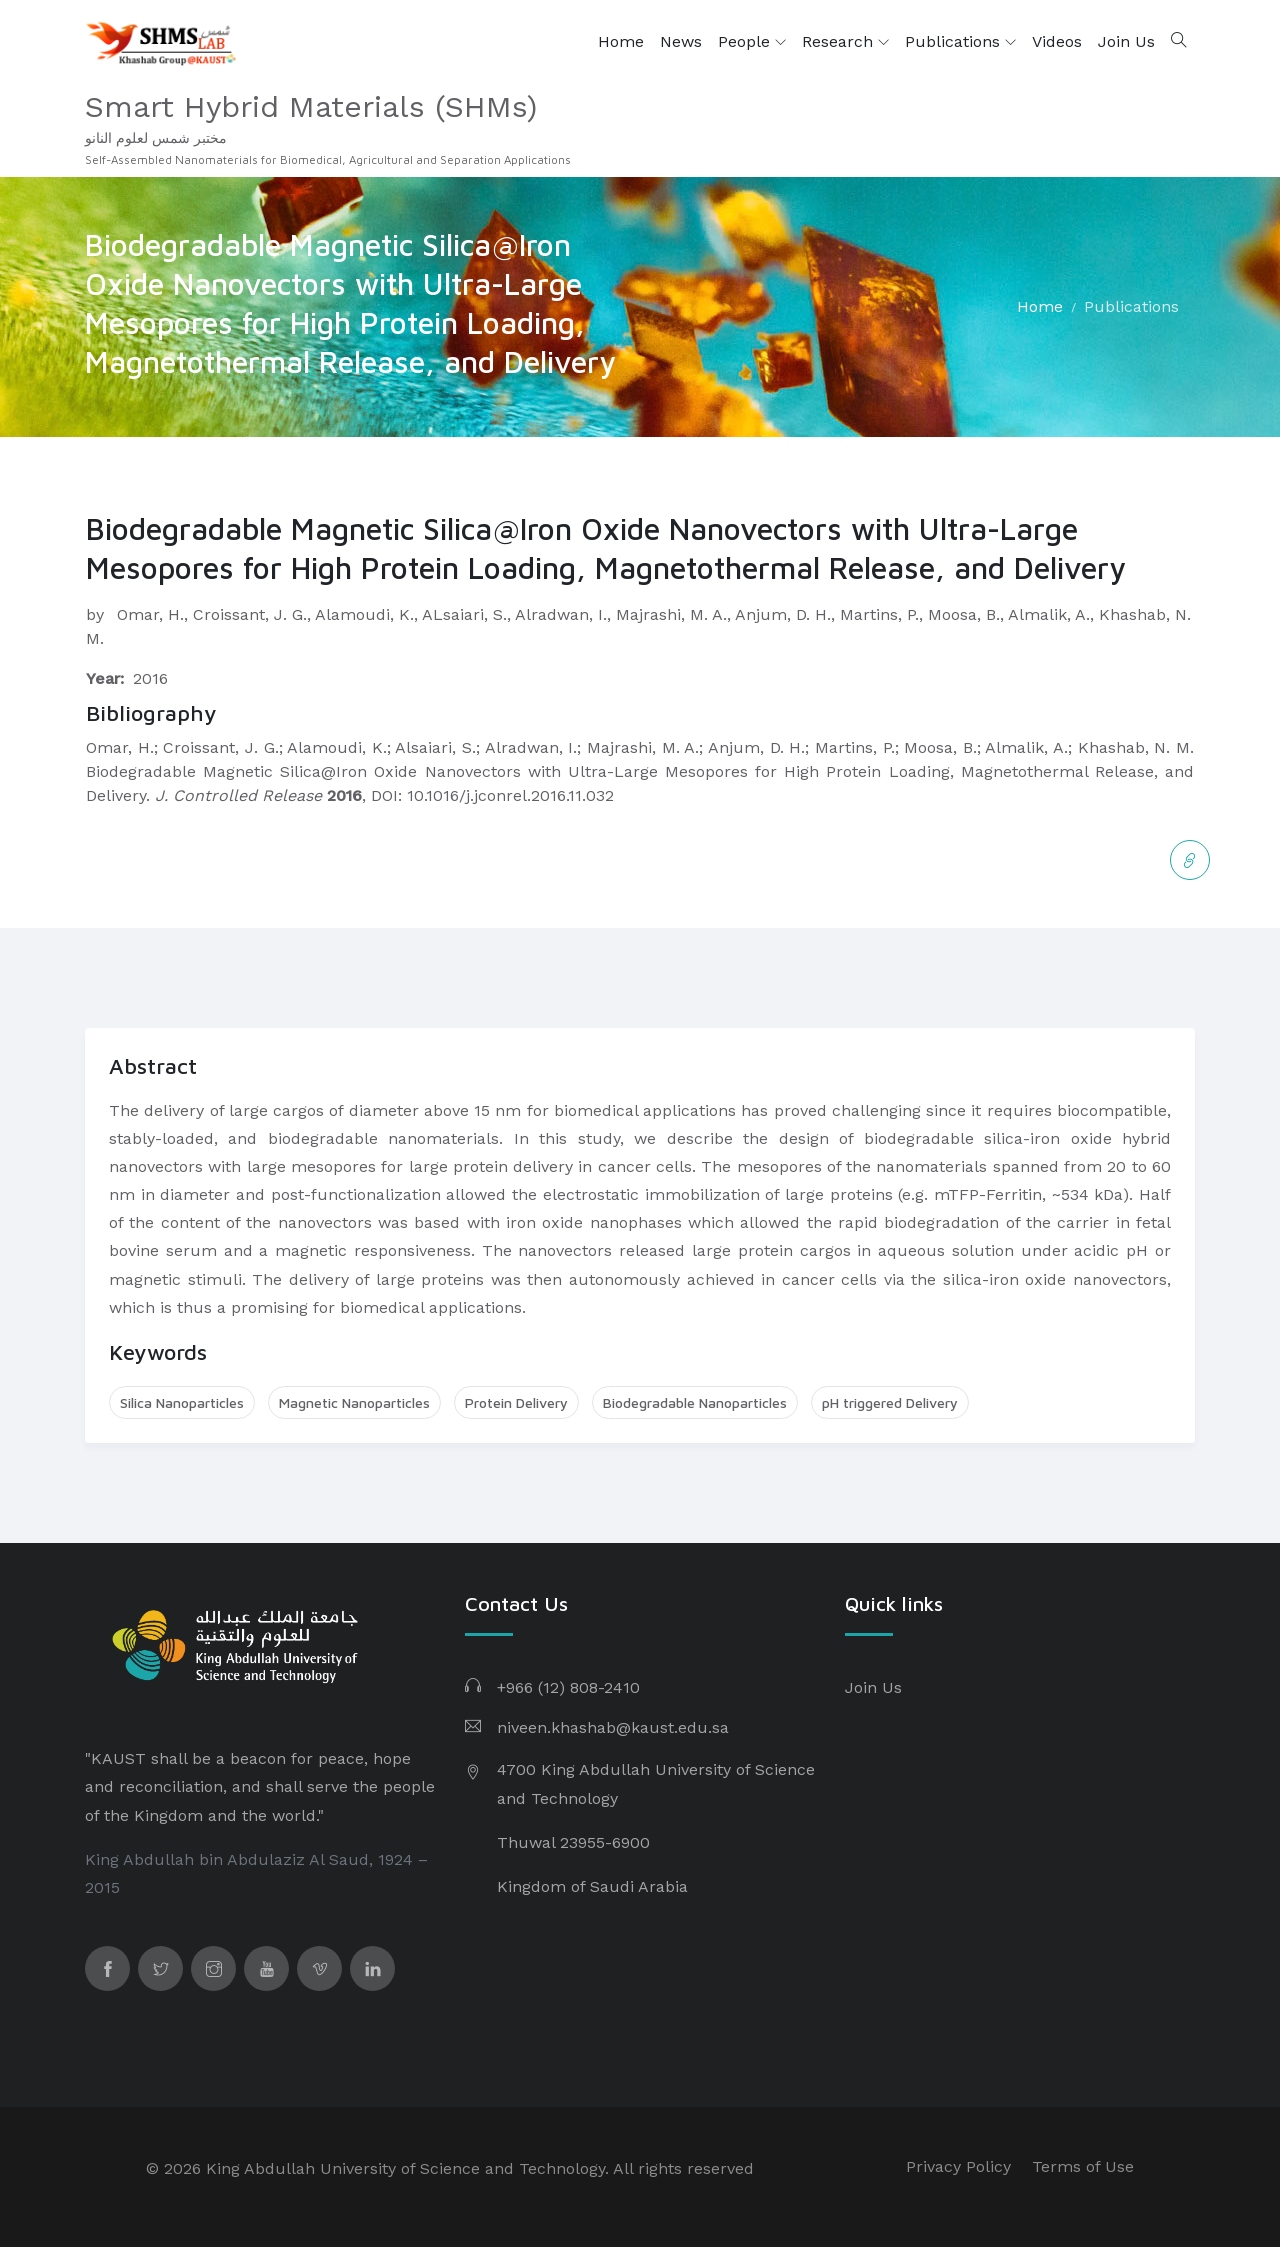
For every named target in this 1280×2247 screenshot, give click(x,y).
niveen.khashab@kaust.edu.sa (613, 1727)
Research (845, 42)
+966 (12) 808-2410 (568, 1687)
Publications (960, 42)
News (681, 41)
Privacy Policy (958, 2166)
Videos (1057, 41)
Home (621, 41)
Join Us (1126, 41)
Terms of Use (1083, 2166)
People (752, 42)
